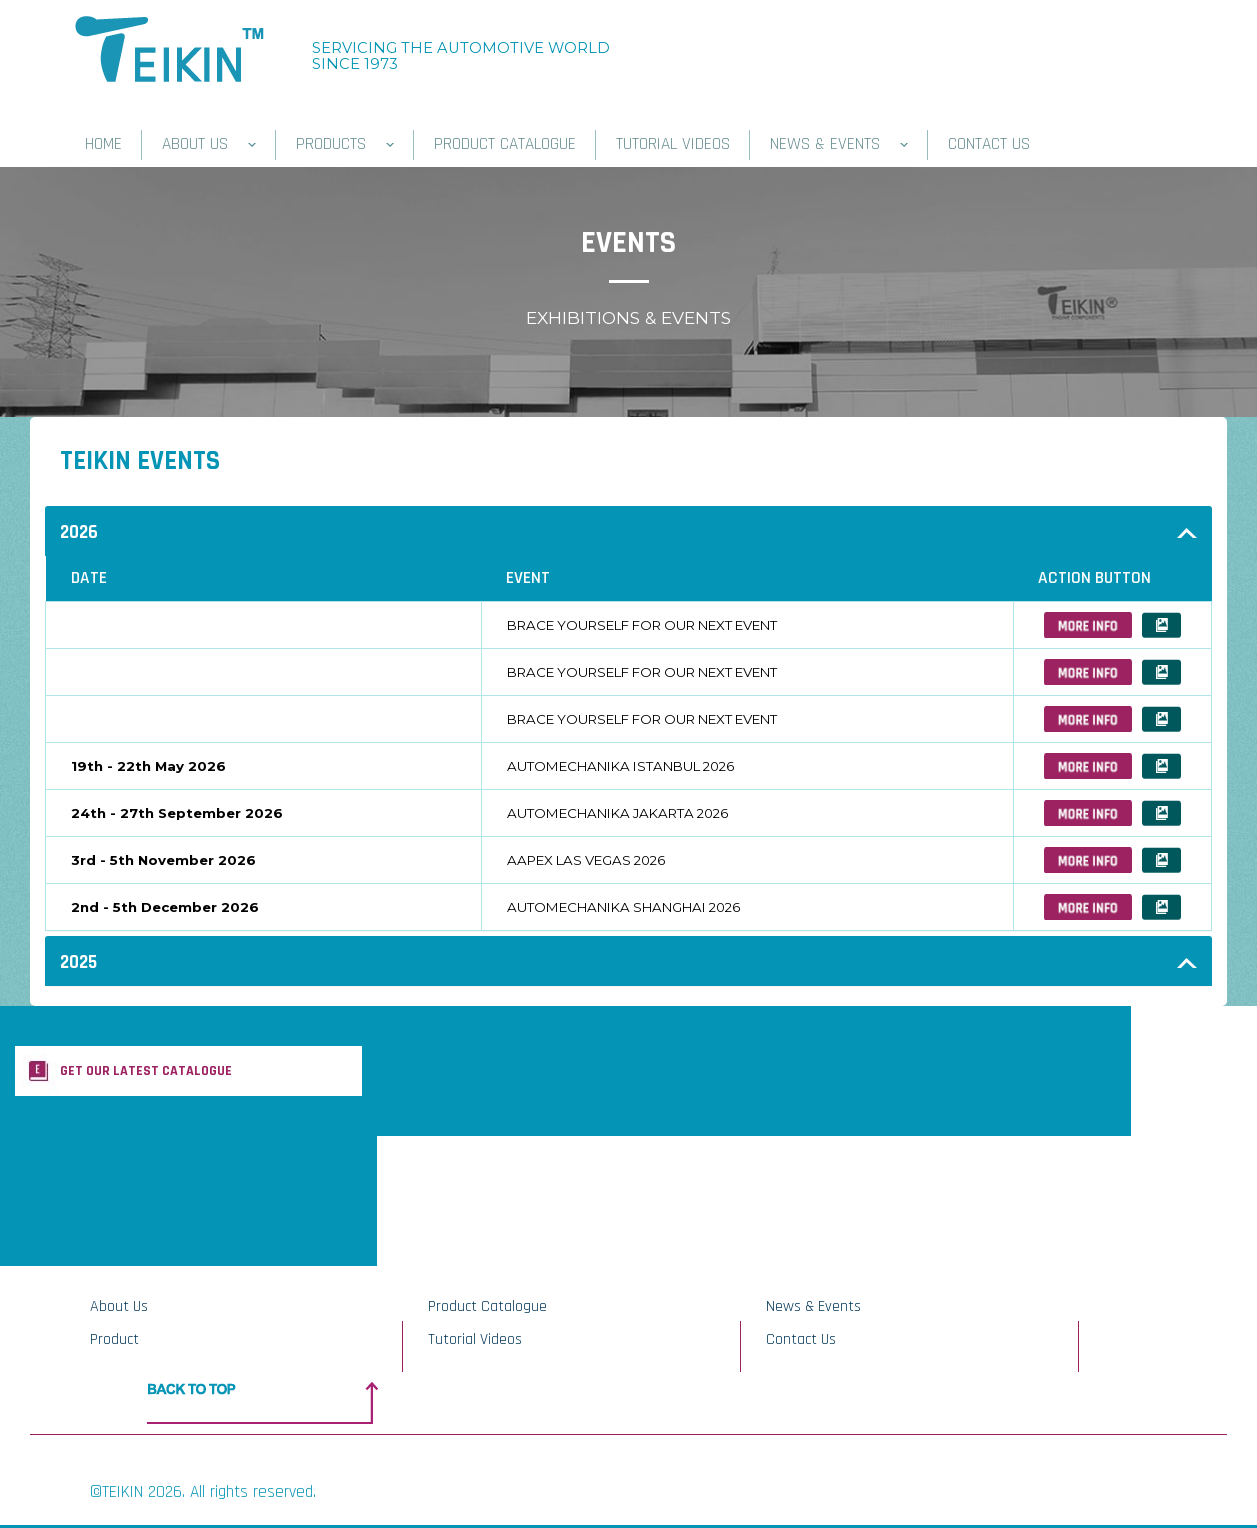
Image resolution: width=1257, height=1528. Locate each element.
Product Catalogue (487, 1306)
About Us (119, 1306)
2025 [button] (78, 962)
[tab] (628, 531)
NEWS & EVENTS (839, 144)
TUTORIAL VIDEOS (673, 144)
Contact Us (801, 1339)
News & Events (813, 1306)
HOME (103, 144)
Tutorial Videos (475, 1339)
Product (114, 1339)
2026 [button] (79, 532)
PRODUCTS (345, 144)
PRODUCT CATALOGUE (505, 144)
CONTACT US (989, 144)
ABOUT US (209, 144)
